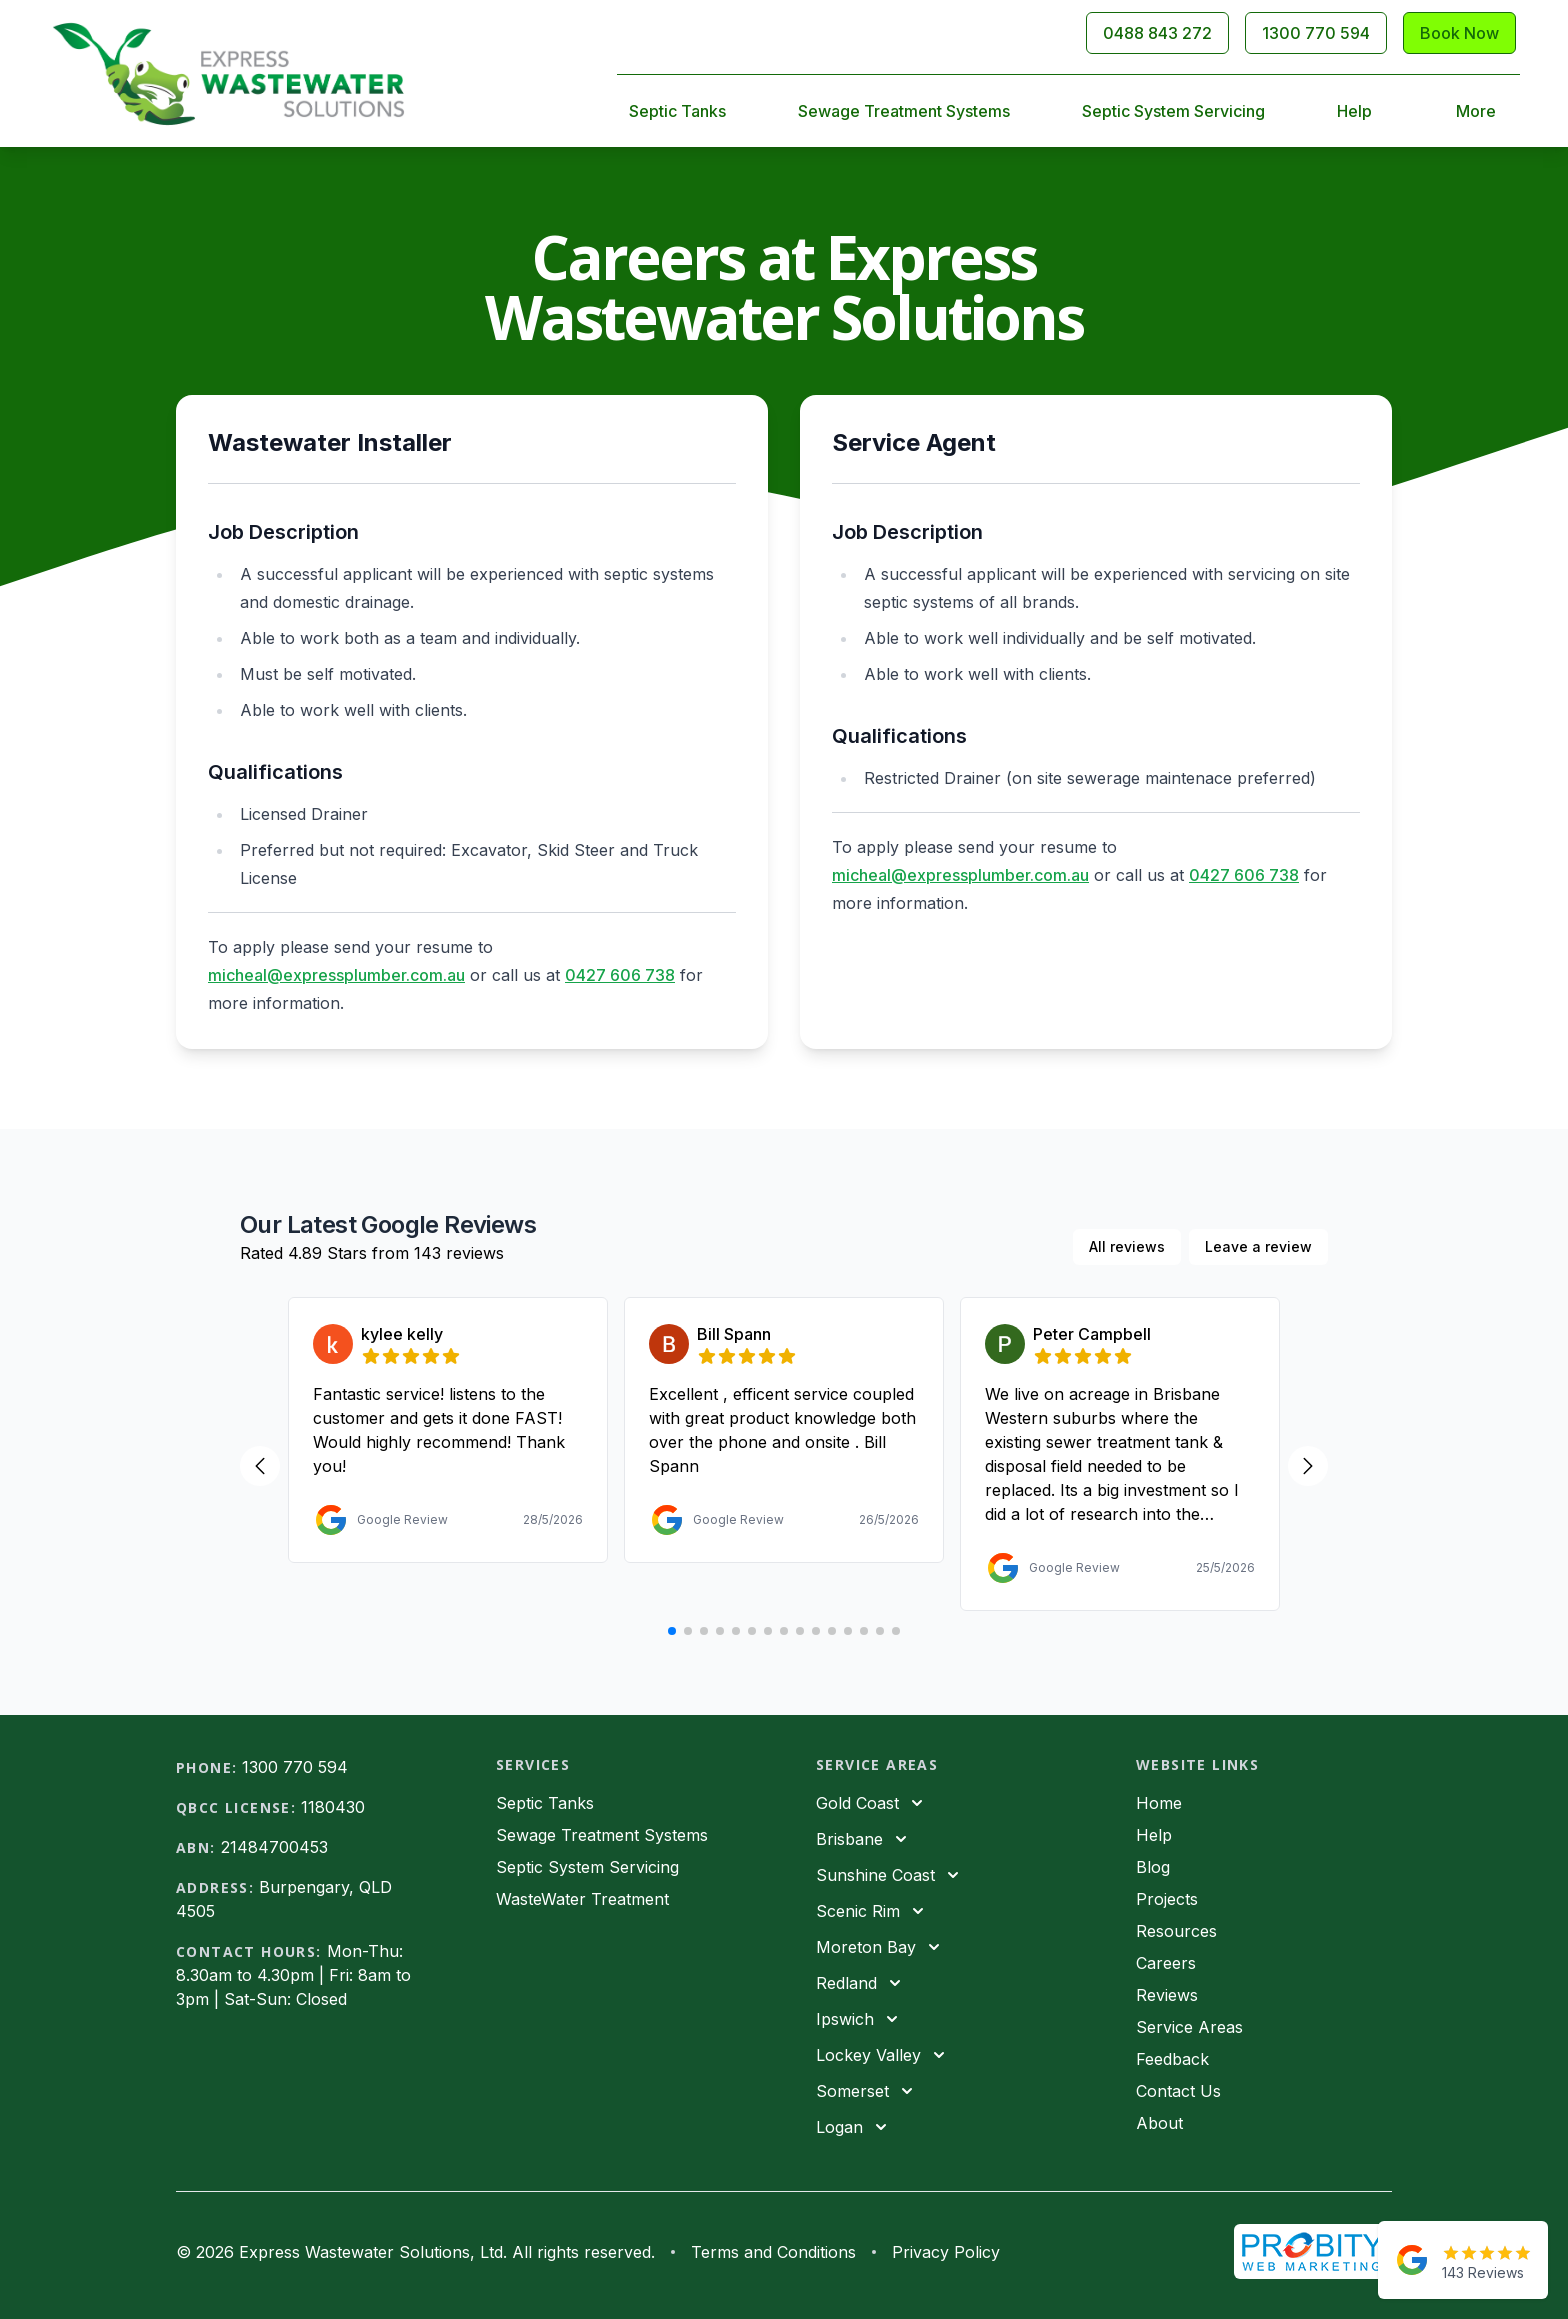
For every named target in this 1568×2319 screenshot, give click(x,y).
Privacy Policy (946, 2252)
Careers (1166, 1963)
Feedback (1172, 2059)
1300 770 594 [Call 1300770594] (1316, 33)
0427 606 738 (620, 975)
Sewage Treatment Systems (904, 111)
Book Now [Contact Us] (1459, 33)
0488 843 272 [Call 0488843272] (1157, 33)
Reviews (1167, 1995)
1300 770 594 (295, 1767)
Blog (1153, 1867)
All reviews (1127, 1246)
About (1159, 2123)
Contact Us (1178, 2091)
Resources (1176, 1931)
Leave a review (1258, 1246)
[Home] (228, 74)
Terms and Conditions (773, 2252)
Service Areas (1189, 2027)
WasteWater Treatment (582, 1899)
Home (1159, 1803)
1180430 (333, 1807)
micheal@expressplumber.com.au (336, 975)
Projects (1167, 1899)
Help (1354, 111)
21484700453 (274, 1847)
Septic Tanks (677, 111)
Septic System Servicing (1173, 111)
